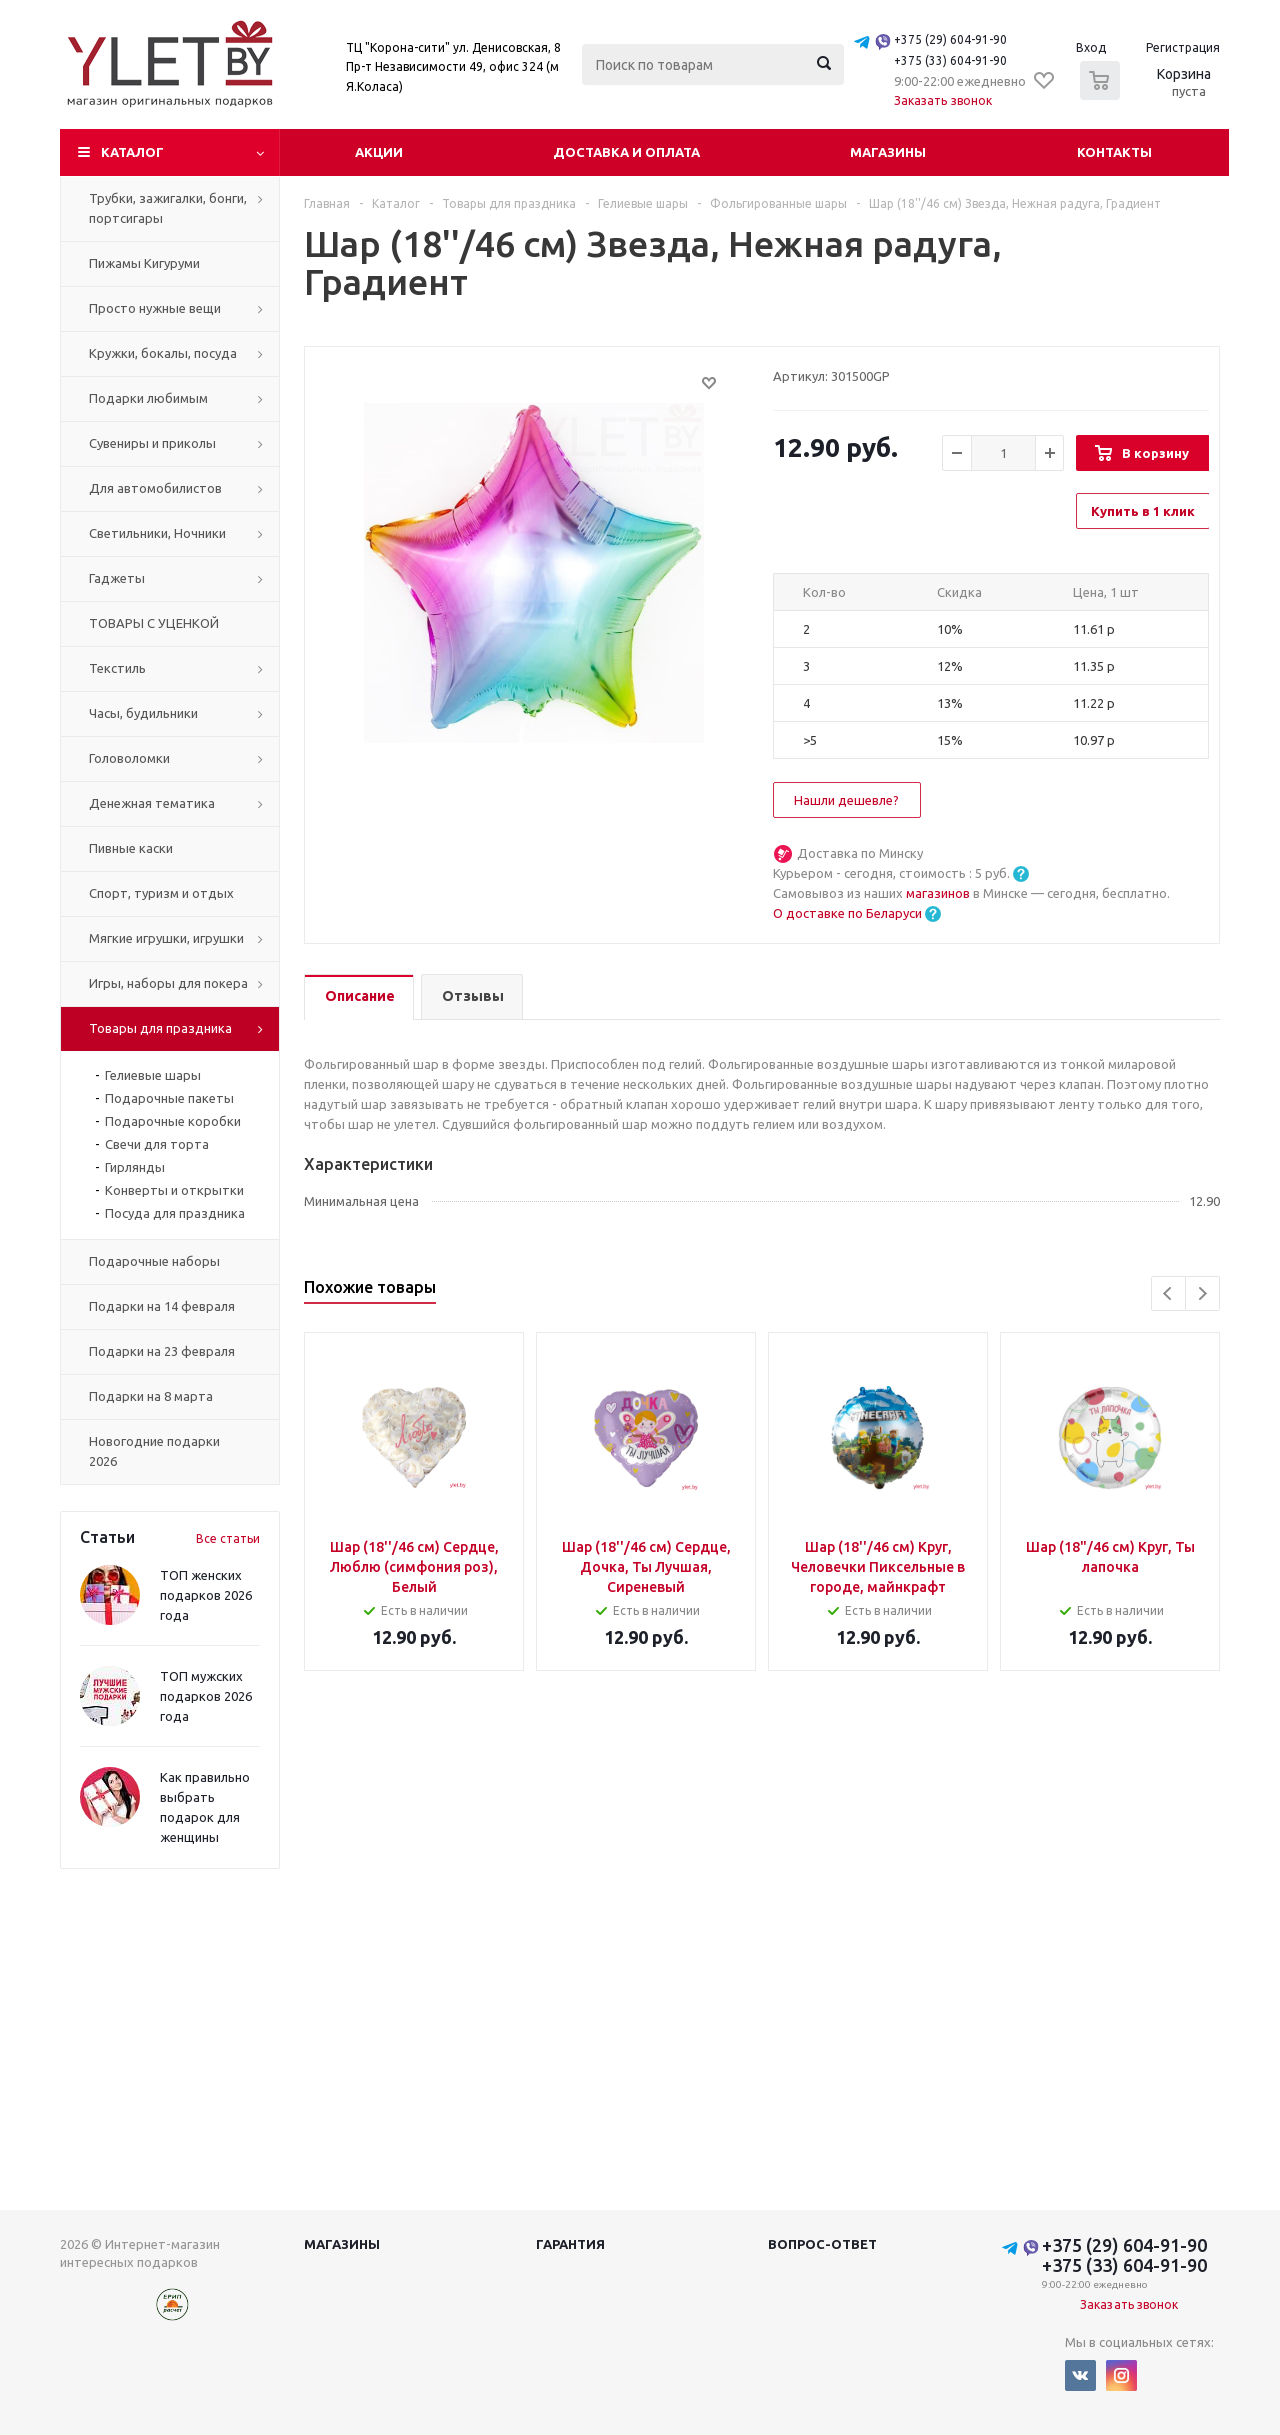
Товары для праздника (160, 1028)
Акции (379, 152)
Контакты (1114, 152)
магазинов (939, 893)
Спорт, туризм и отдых (161, 893)
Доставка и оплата (626, 152)
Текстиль (117, 668)
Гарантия (570, 2244)
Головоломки (129, 758)
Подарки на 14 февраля (162, 1306)
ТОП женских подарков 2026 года (206, 1595)
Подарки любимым (148, 398)
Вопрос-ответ (822, 2244)
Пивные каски (131, 848)
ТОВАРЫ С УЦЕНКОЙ (154, 623)
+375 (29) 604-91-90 (950, 39)
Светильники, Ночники (157, 533)
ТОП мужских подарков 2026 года (206, 1696)
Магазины (888, 152)
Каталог (132, 152)
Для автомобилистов (155, 488)
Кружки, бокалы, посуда (163, 353)
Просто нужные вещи (155, 308)
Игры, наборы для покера (168, 983)
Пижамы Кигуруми (144, 263)
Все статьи (228, 1538)
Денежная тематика (152, 803)
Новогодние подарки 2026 (154, 1451)
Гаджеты (117, 578)
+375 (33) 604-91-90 (950, 60)
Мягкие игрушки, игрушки (166, 938)
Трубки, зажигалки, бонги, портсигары (168, 208)
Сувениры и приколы (152, 443)
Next (1202, 1293)
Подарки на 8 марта (151, 1396)
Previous (1168, 1293)
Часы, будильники (143, 713)
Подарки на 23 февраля (162, 1351)
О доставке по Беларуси (847, 913)
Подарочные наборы (154, 1261)
